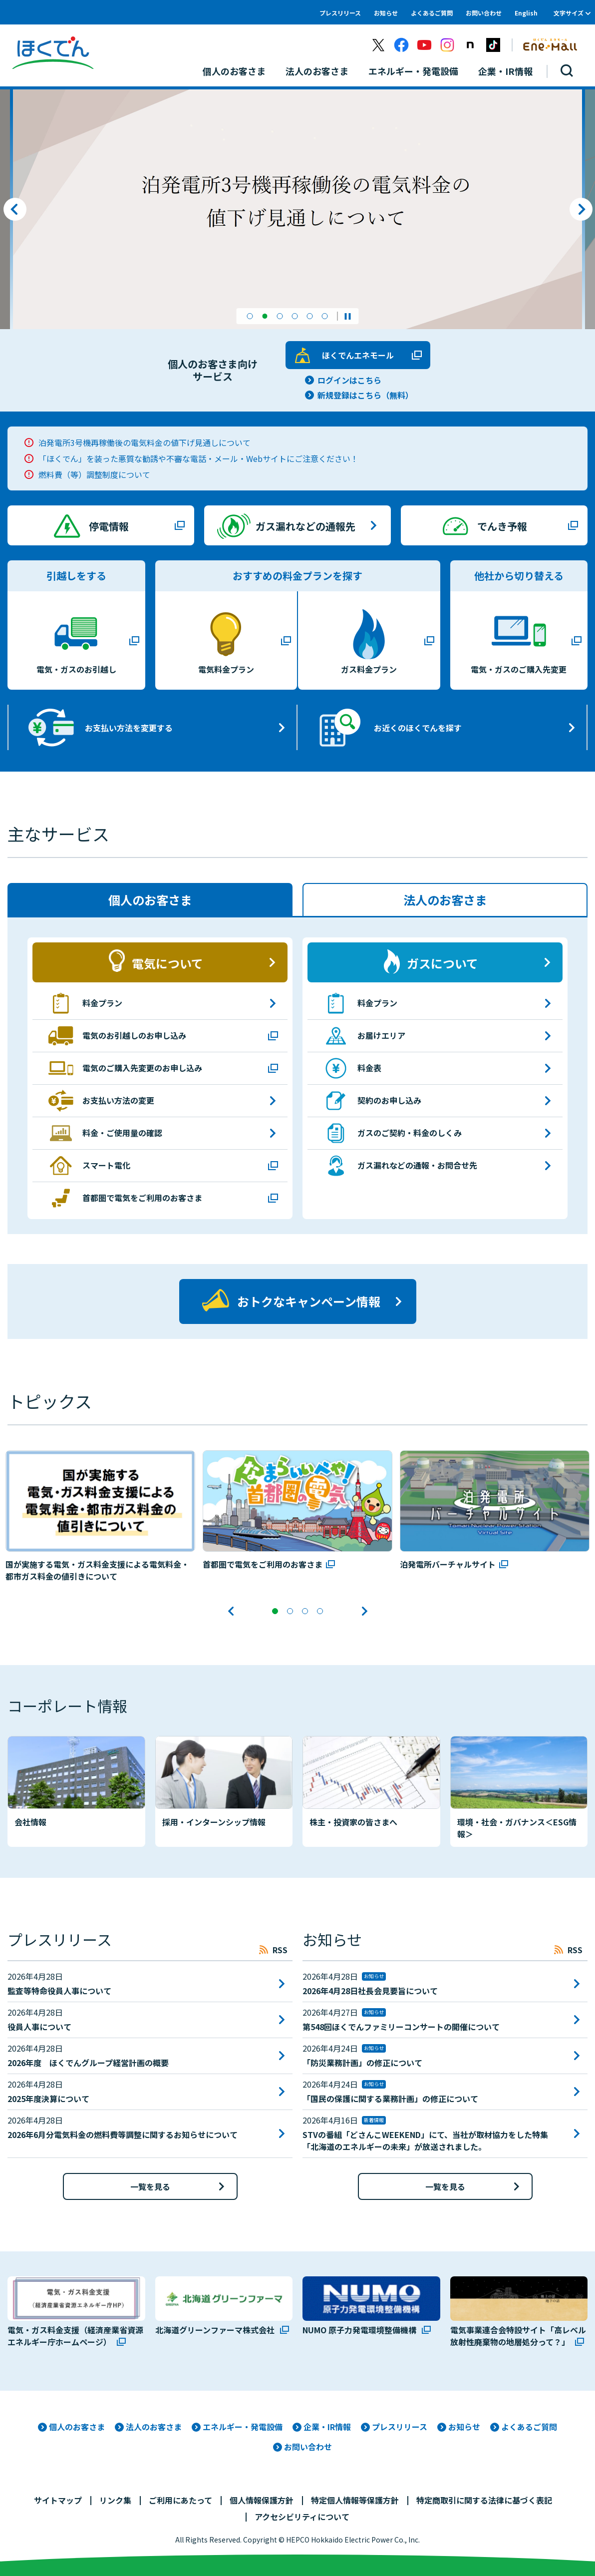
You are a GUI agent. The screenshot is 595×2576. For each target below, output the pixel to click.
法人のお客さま (154, 2425)
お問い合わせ (484, 12)
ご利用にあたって (180, 2499)
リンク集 (115, 2499)
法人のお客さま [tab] (445, 899)
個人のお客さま (77, 2425)
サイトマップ (58, 2499)
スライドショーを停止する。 (348, 316)
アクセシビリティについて (302, 2515)
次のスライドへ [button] (581, 209)
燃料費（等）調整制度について (94, 474)
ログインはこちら (349, 380)
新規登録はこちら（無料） (365, 395)
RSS (280, 1948)
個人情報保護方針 (262, 2499)
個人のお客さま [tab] (150, 899)
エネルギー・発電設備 (243, 2425)
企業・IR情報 (327, 2425)
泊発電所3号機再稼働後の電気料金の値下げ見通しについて (144, 442)
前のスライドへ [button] (14, 209)
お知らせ (386, 12)
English (526, 12)
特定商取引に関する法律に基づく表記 (484, 2499)
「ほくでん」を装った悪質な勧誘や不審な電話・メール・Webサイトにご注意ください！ (198, 458)
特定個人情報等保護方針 (355, 2499)
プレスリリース (340, 12)
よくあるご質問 (432, 12)
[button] (250, 316)
